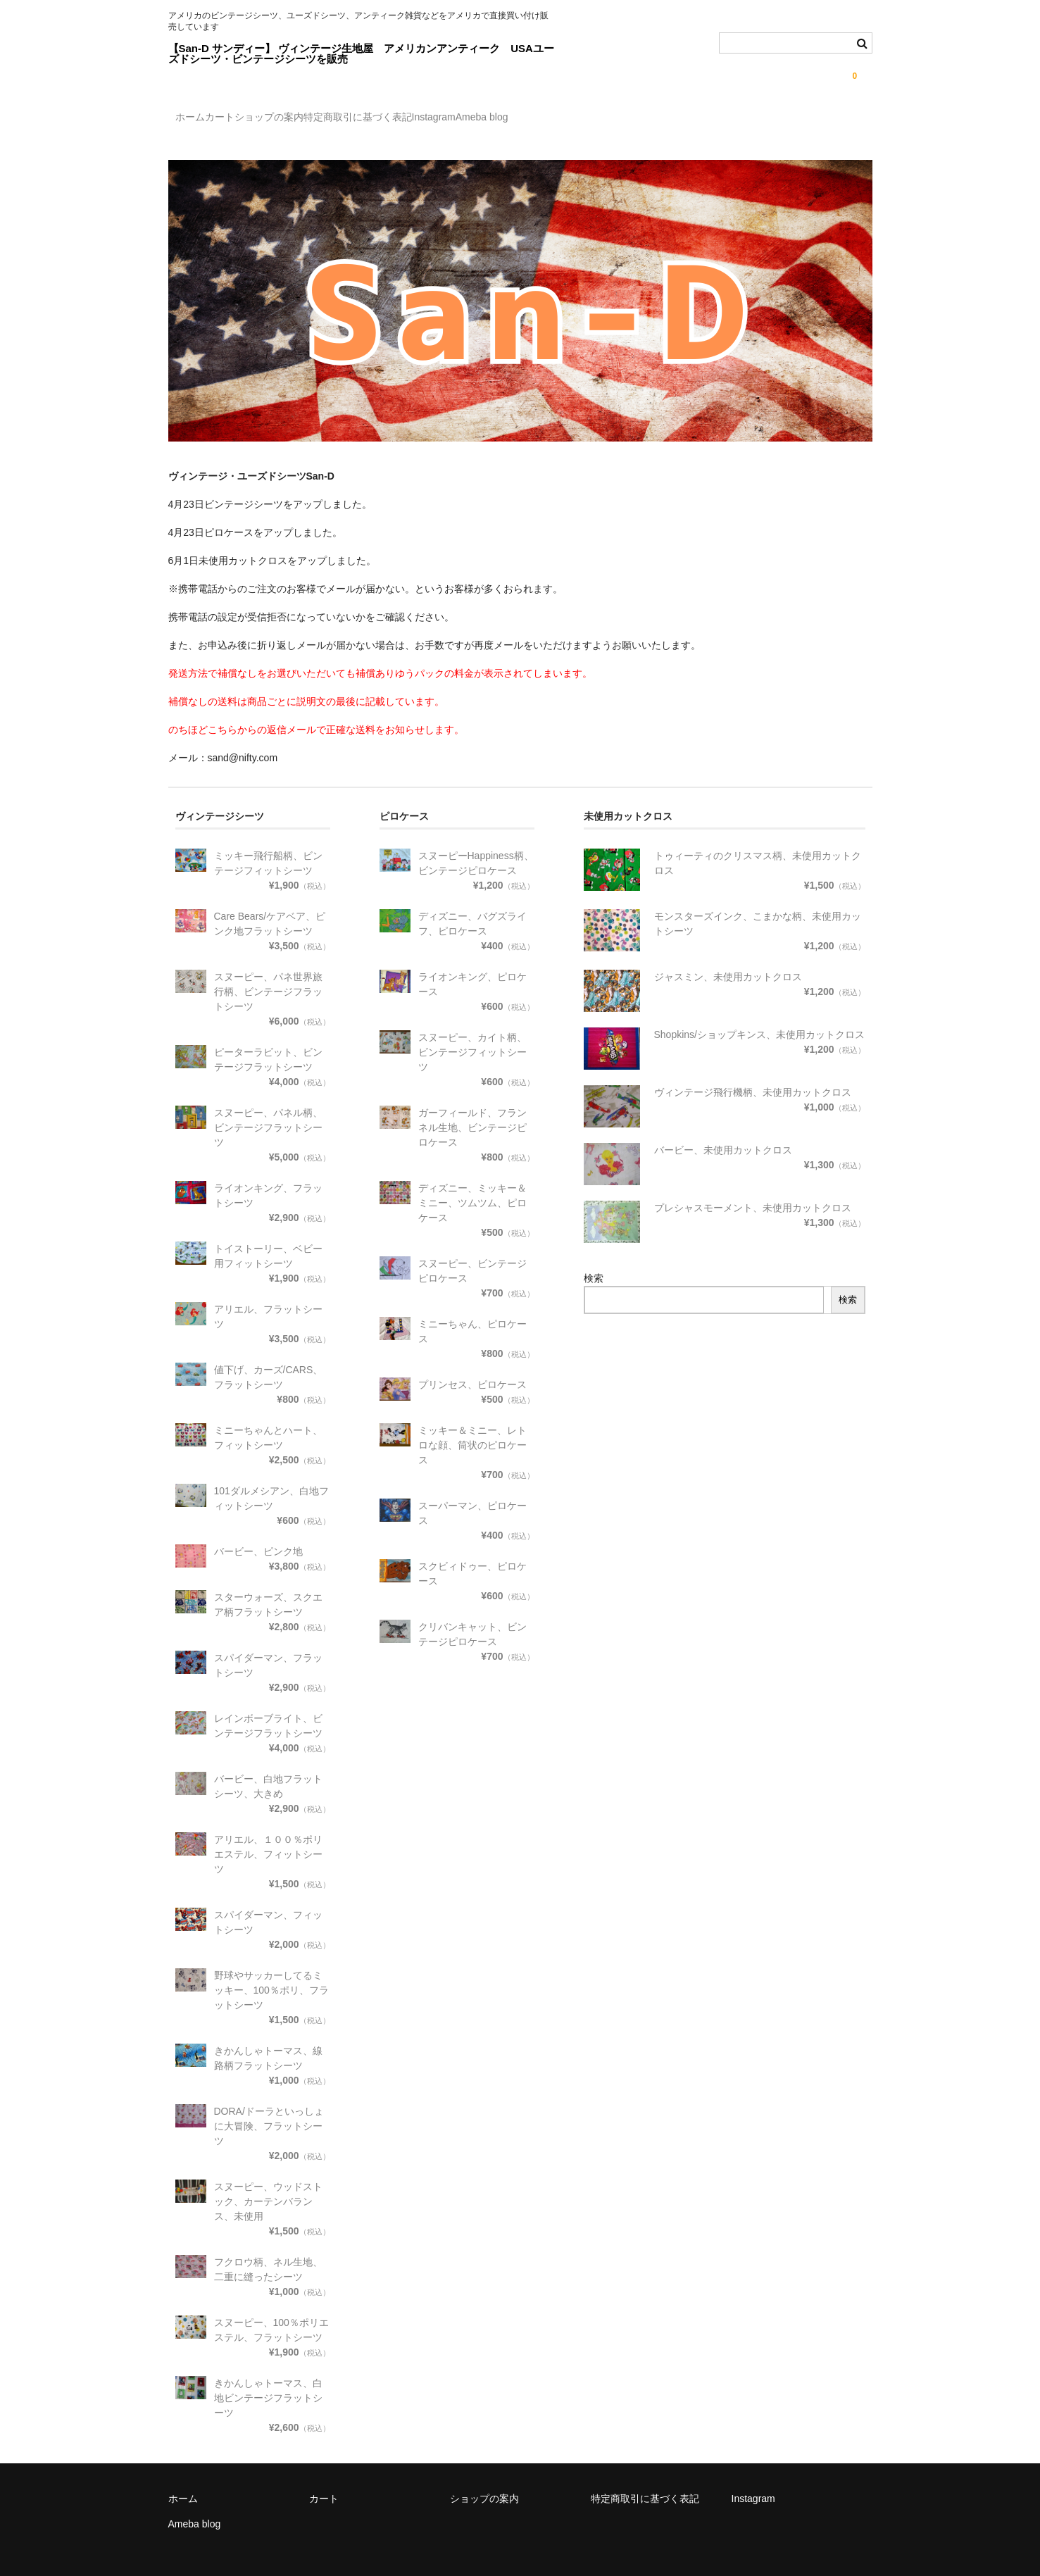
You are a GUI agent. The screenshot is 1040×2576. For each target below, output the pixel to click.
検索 (593, 1266)
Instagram (556, 119)
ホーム (197, 119)
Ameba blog (634, 119)
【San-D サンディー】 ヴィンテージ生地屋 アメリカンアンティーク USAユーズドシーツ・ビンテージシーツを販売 (361, 53)
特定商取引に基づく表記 (451, 119)
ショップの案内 (333, 119)
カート (255, 119)
